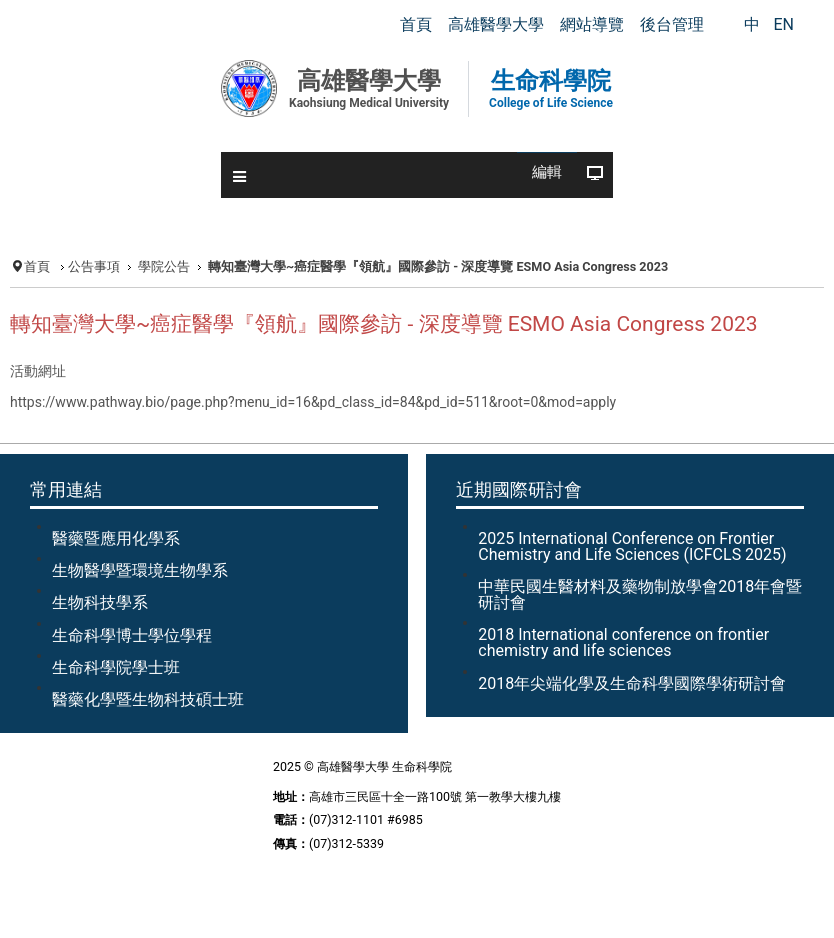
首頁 (37, 266)
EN (783, 24)
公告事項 (94, 266)
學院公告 (164, 266)
